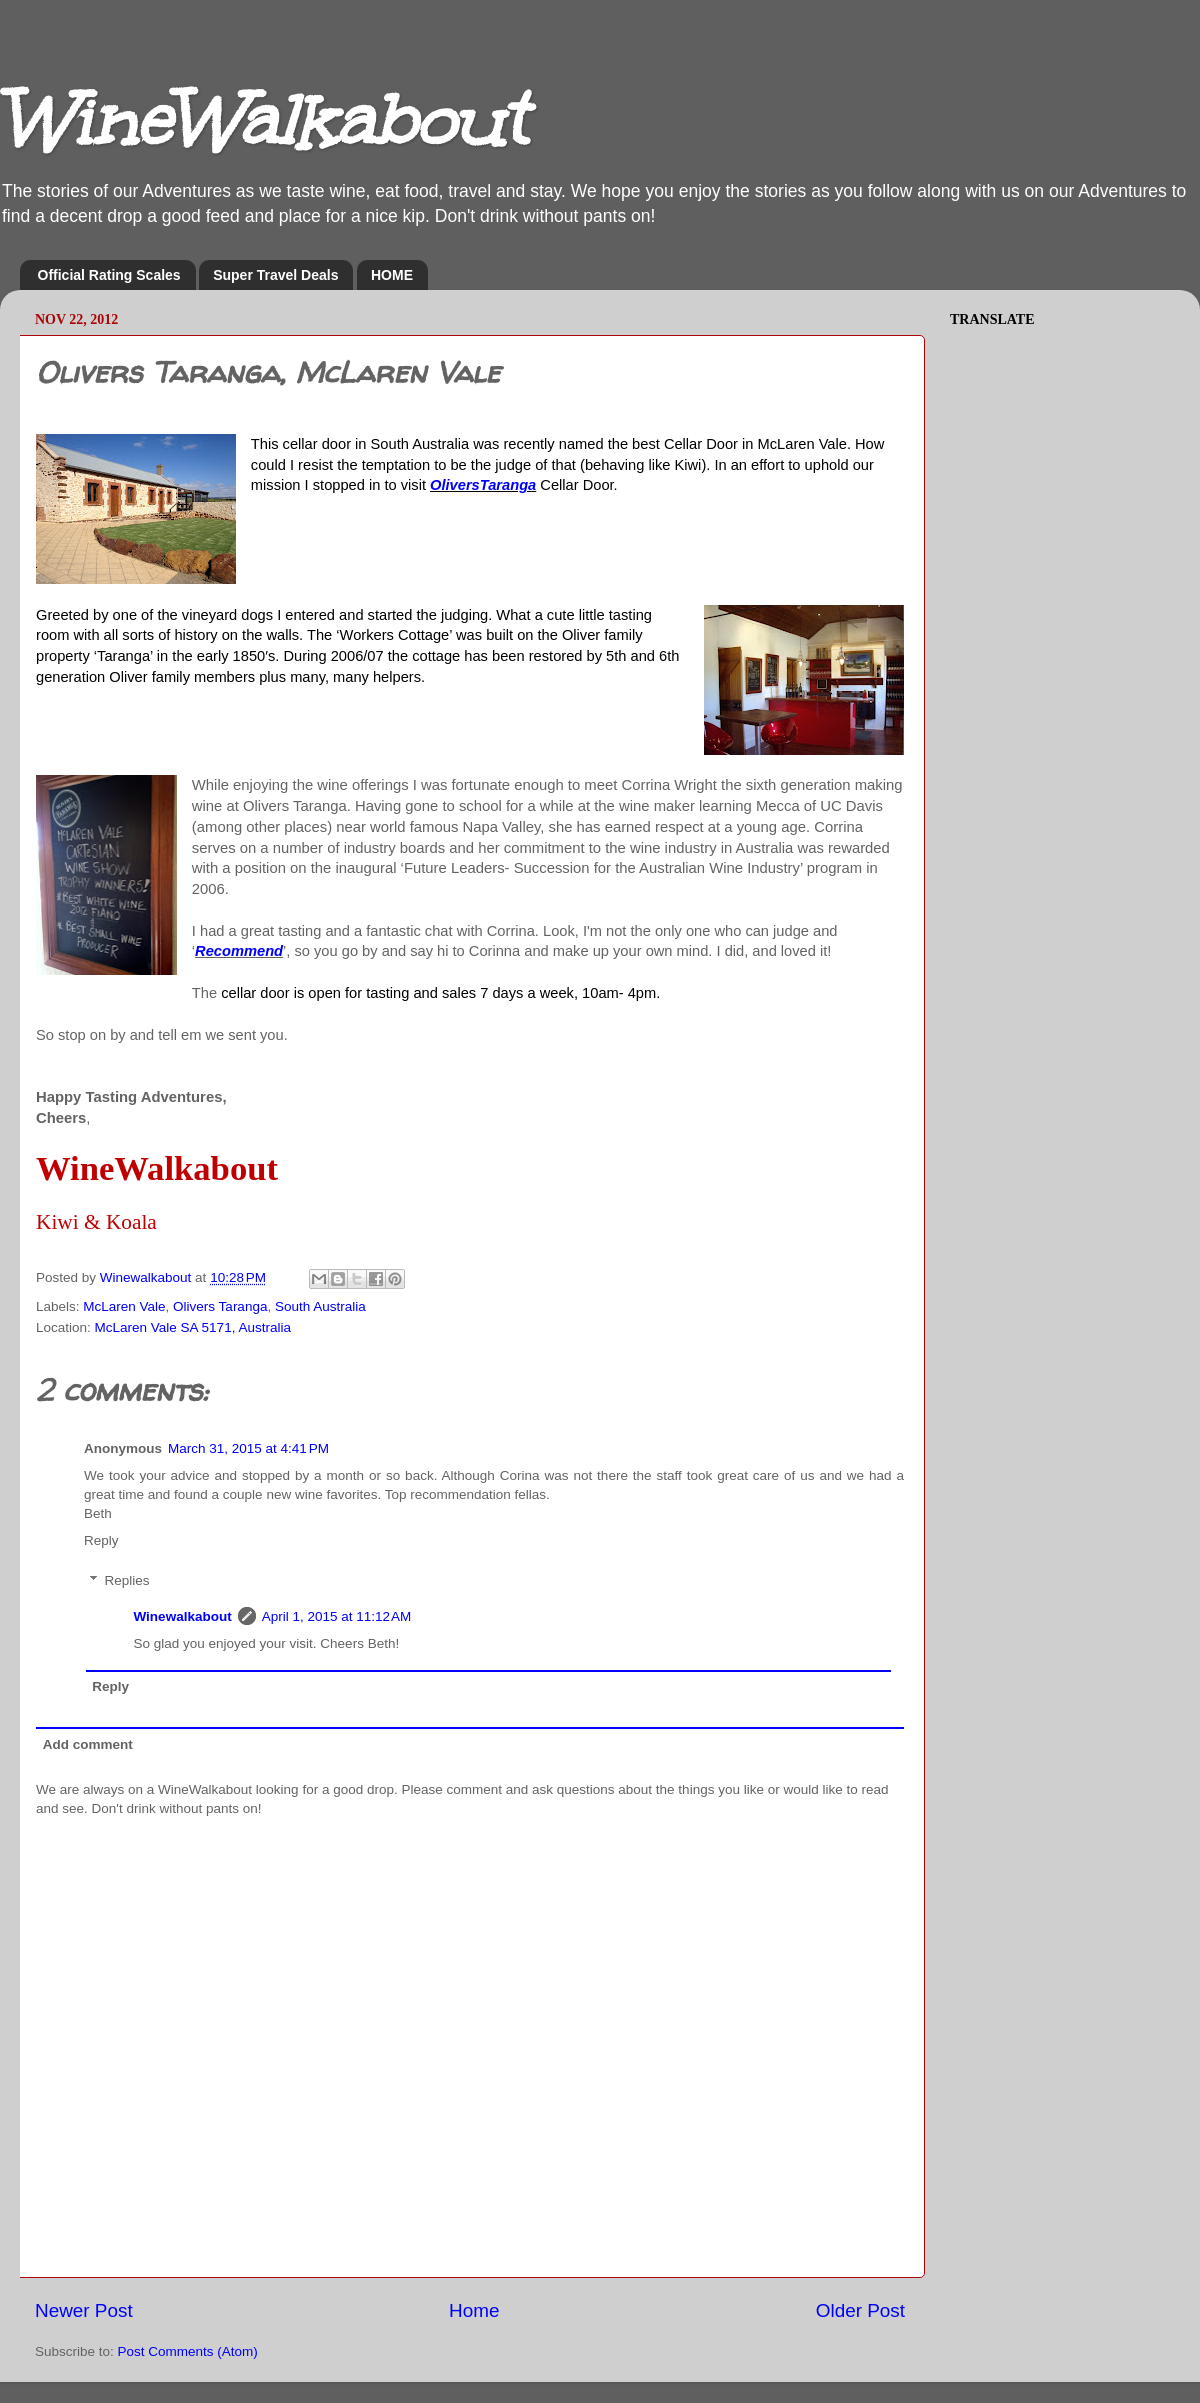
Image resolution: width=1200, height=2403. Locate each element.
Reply (101, 1540)
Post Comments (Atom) (188, 2351)
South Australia (320, 1306)
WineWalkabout (262, 120)
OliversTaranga (483, 485)
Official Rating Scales (109, 275)
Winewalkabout (183, 1616)
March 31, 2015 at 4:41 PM (248, 1448)
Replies (127, 1580)
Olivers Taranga (220, 1306)
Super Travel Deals (275, 275)
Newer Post (84, 2310)
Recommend (239, 951)
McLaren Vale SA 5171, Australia (193, 1327)
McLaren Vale (124, 1306)
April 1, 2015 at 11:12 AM (337, 1616)
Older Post (860, 2310)
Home (474, 2310)
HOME (392, 275)
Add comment (88, 1744)
